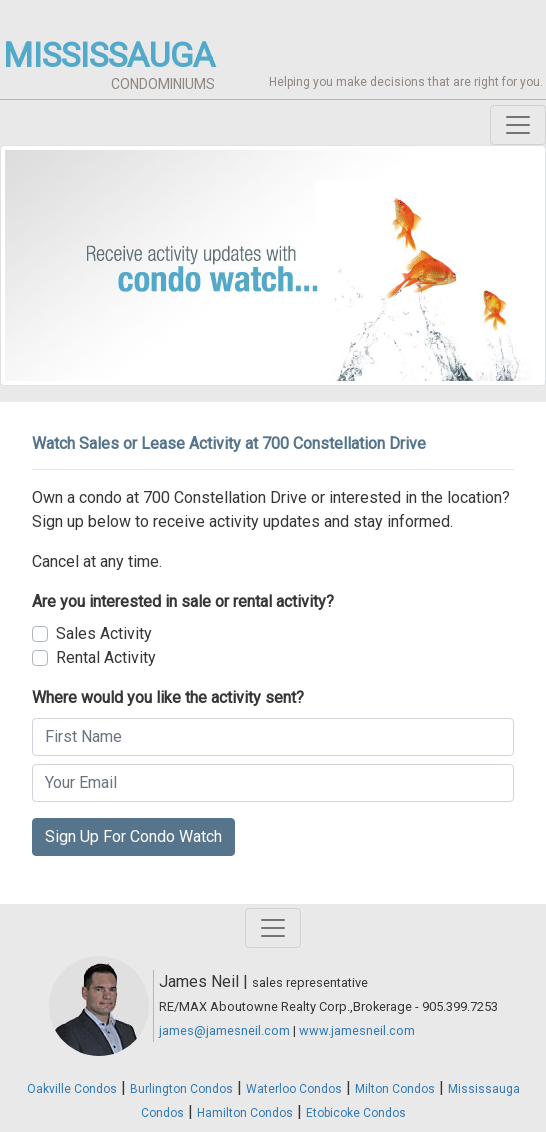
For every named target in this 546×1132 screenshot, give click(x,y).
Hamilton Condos (245, 1113)
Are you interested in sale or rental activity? (183, 601)
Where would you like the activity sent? (168, 697)
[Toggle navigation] (518, 125)
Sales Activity (104, 633)
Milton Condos (395, 1089)
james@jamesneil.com (224, 1030)
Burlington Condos (181, 1089)
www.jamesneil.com (357, 1030)
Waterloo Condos (294, 1089)
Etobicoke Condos (356, 1113)
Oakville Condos (72, 1089)
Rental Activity (106, 657)
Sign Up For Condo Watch (133, 836)
